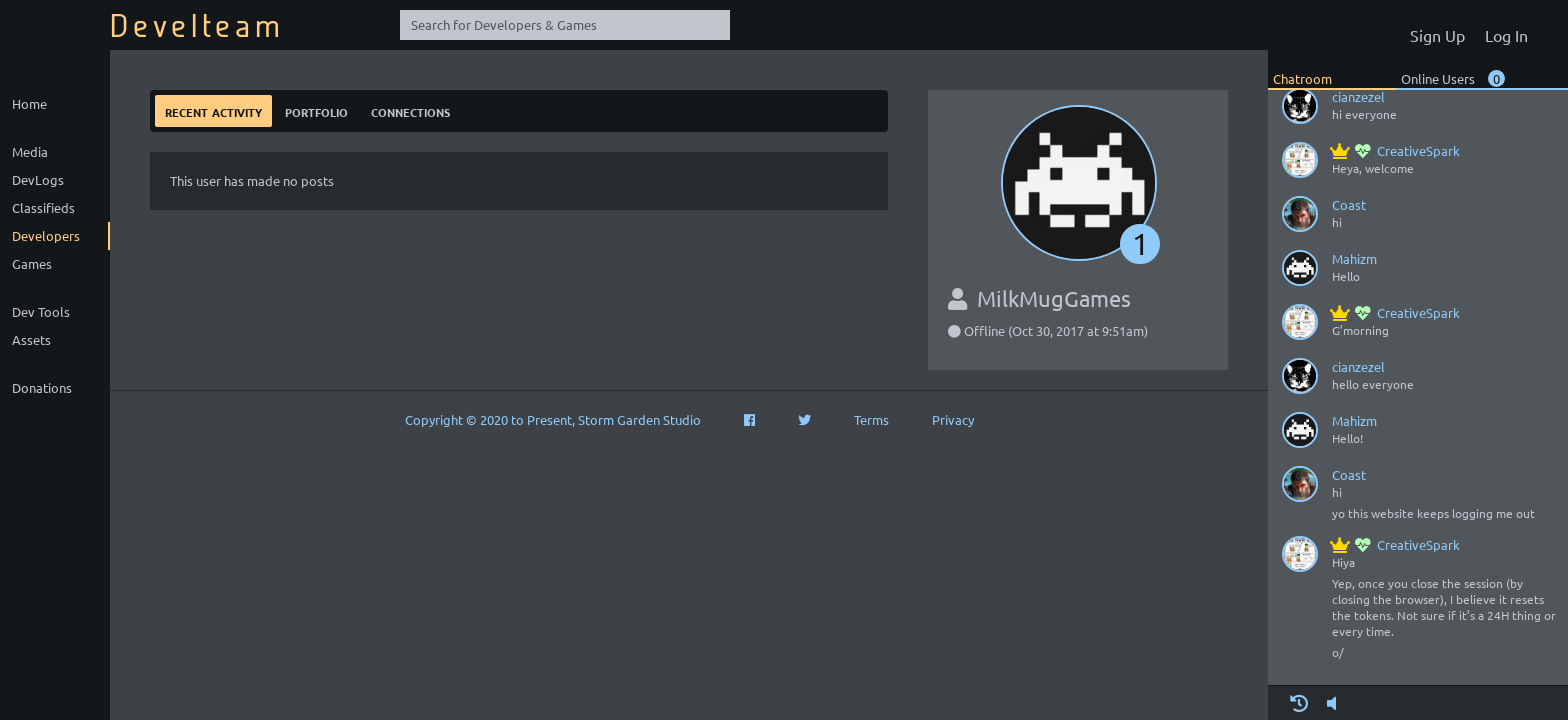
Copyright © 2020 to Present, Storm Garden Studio (553, 419)
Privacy (953, 419)
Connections (410, 110)
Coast (1349, 204)
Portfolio (316, 110)
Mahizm (1354, 258)
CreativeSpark (1396, 150)
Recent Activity (213, 110)
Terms (871, 419)
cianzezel (1358, 96)
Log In (1506, 35)
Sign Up (1437, 35)
